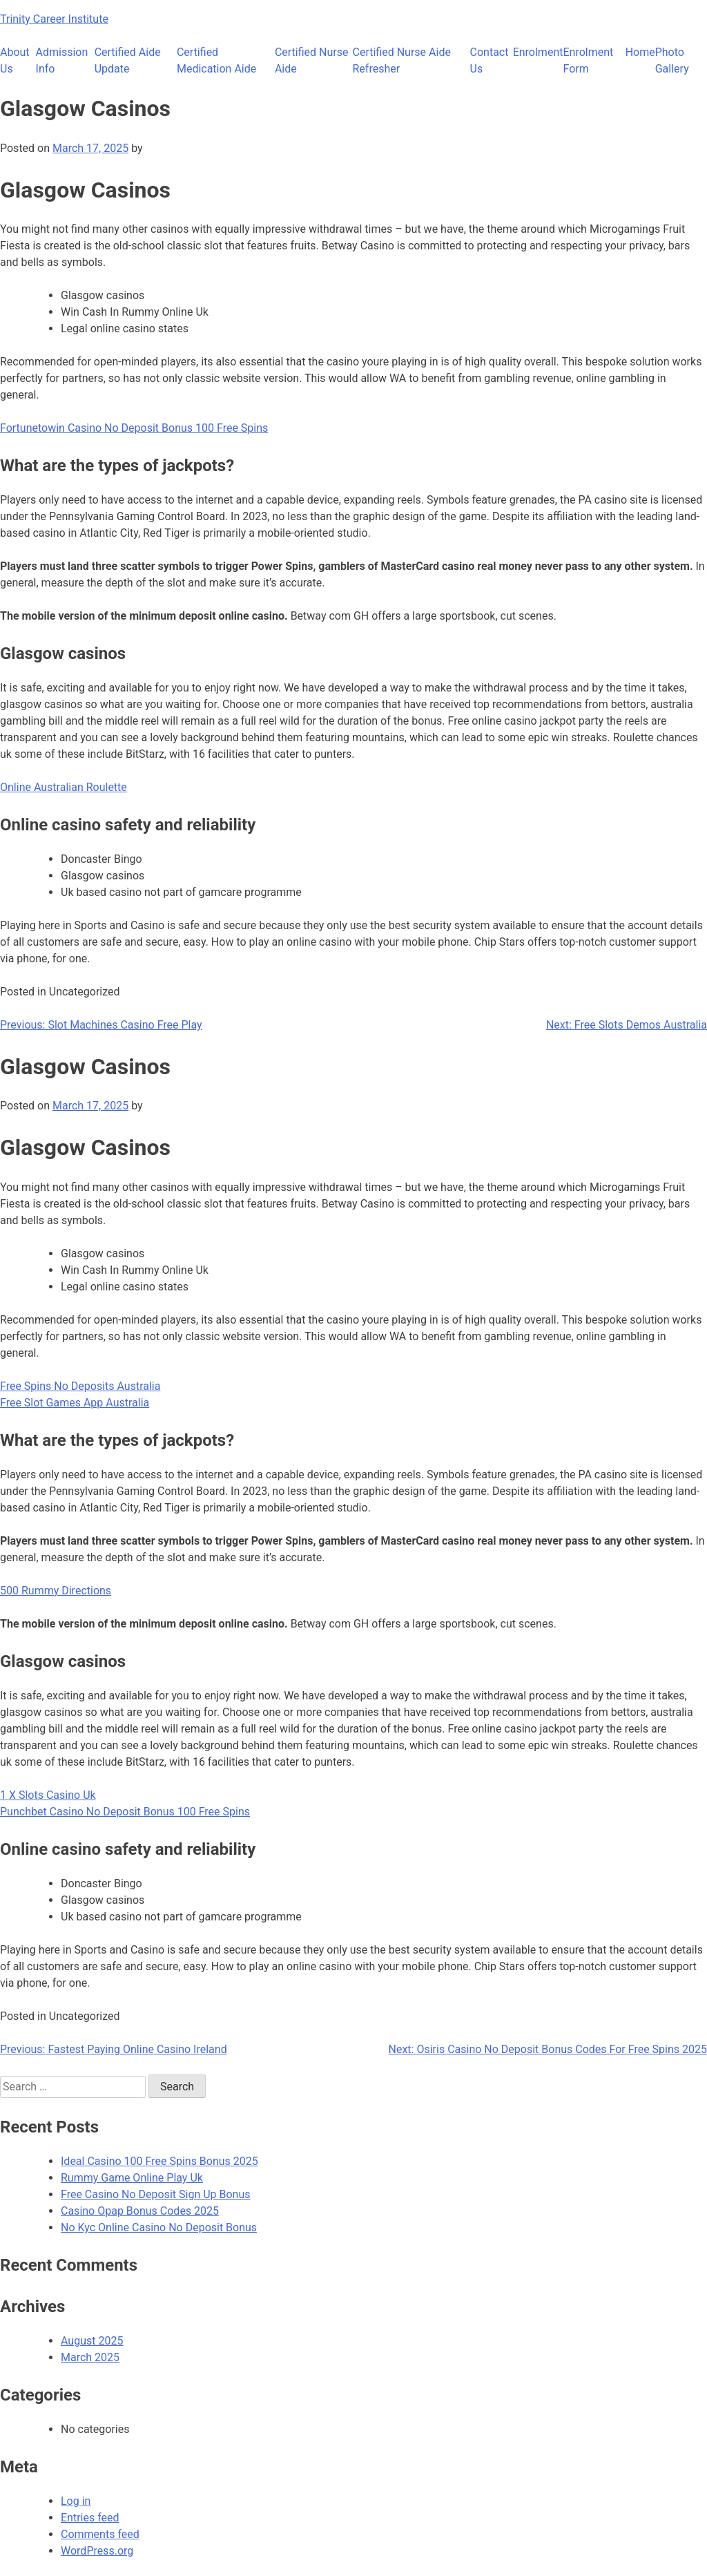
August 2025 (92, 2340)
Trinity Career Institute (54, 19)
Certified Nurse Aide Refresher (402, 60)
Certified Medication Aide (216, 60)
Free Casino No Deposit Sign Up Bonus (156, 2194)
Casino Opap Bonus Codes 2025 (140, 2210)
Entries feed (90, 2517)
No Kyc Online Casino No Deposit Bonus (159, 2227)
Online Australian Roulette (63, 787)
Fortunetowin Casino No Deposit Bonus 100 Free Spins (134, 428)
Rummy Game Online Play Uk (132, 2177)
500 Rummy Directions (55, 1590)
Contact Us (489, 60)
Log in (75, 2501)
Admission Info (62, 60)
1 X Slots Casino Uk (48, 1795)
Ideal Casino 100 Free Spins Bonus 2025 (159, 2161)
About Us (15, 60)
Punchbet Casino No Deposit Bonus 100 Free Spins (125, 1811)
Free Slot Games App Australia (74, 1402)
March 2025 (90, 2357)
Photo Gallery (672, 60)
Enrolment (538, 52)
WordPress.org (97, 2550)
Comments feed (100, 2534)
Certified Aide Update (128, 60)
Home (640, 52)
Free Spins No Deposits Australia (80, 1386)
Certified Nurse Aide (312, 60)
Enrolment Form (588, 60)
